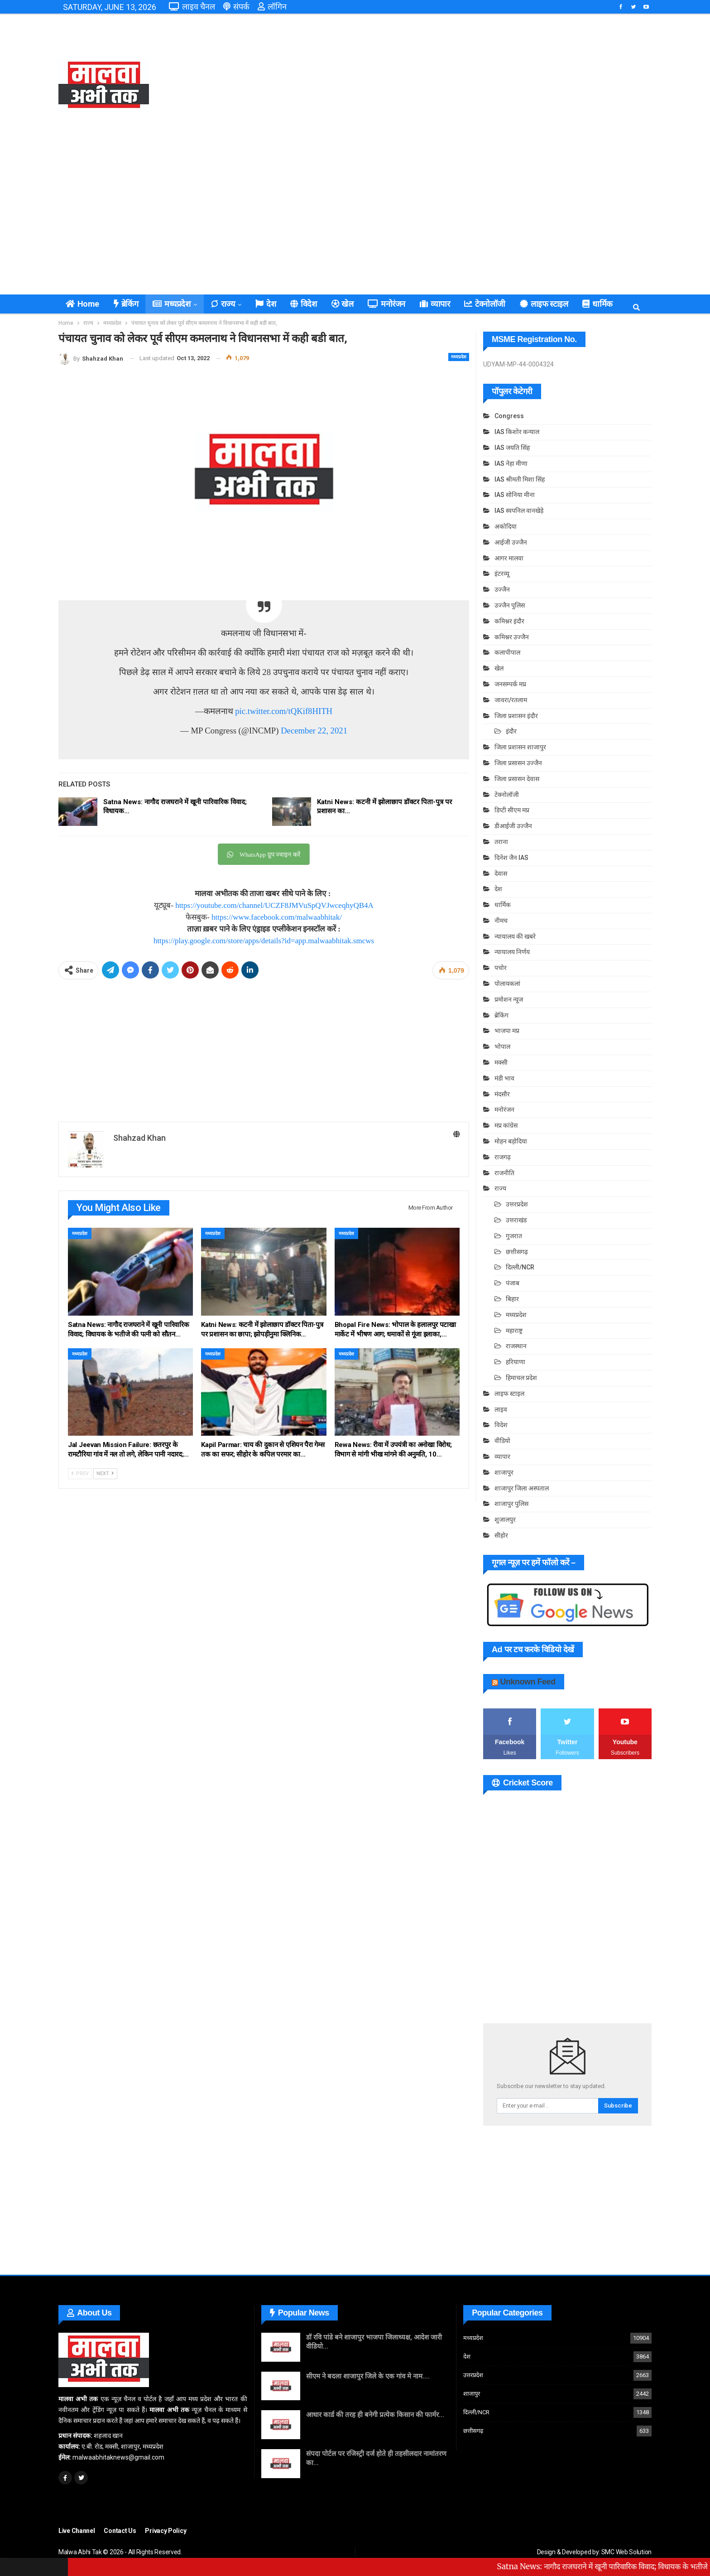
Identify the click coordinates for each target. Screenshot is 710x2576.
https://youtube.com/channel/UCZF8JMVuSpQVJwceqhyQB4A (274, 905)
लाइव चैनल (192, 6)
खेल (342, 304)
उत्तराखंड (516, 1220)
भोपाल (502, 1046)
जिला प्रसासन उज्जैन (518, 763)
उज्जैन (502, 589)
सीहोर (501, 1535)
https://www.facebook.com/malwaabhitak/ (276, 917)
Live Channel (76, 2530)
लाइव (500, 1409)
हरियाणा (515, 1361)
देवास (500, 873)
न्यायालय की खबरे (515, 936)
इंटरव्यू (501, 573)
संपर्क (236, 6)
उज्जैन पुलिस (509, 605)
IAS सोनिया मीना (514, 494)
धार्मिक (502, 904)
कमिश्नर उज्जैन (511, 637)
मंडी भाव (504, 1078)
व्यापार (435, 304)
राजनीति (504, 1173)
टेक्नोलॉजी (484, 304)
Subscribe (618, 2105)
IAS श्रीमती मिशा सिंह (519, 479)
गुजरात (514, 1236)
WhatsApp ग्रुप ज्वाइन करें (263, 855)
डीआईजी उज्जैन (513, 826)
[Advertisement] (456, 86)
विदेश (303, 304)
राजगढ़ (502, 1157)
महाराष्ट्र (514, 1330)
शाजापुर (503, 1472)
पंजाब (512, 1283)
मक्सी (501, 1062)
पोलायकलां (507, 983)
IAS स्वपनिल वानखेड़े (518, 510)
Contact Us (120, 2530)
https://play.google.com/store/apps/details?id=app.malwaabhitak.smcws (264, 940)
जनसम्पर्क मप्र (510, 684)
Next (105, 1473)
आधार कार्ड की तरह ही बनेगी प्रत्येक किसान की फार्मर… (375, 2415)
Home (82, 304)
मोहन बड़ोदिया (510, 1141)
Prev (80, 1473)
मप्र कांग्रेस (506, 1125)
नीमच (501, 920)
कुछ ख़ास (596, 304)
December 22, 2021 (314, 730)
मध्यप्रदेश (171, 304)
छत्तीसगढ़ (517, 1251)
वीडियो (502, 1440)
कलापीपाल (507, 652)
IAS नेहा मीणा (511, 463)
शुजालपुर (505, 1519)
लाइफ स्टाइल (544, 304)
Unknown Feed (528, 1681)
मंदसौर (502, 1094)
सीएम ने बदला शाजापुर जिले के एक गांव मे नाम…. (368, 2376)
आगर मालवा (508, 558)
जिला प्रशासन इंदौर (516, 715)
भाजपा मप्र (506, 1030)
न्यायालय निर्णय (512, 951)
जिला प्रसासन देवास (516, 778)
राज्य (223, 304)
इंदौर (511, 731)
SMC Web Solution (626, 2552)
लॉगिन (272, 6)
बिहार (512, 1298)
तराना (501, 841)
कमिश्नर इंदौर (509, 621)
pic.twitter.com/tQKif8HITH (283, 711)
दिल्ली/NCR (520, 1267)
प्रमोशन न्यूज (508, 999)
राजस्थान (516, 1346)
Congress (509, 416)
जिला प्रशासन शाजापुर (520, 747)
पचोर (500, 967)
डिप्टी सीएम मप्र (511, 810)
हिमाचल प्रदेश (521, 1377)
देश (265, 304)
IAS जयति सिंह (512, 447)
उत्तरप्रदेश (517, 1204)
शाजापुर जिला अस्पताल (521, 1488)
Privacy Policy (165, 2530)
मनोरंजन (386, 304)
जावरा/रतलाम (510, 700)
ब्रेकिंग (126, 304)
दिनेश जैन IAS (511, 857)
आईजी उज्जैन (510, 542)
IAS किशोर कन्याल (516, 431)
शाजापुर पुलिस (511, 1503)
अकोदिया (505, 526)
